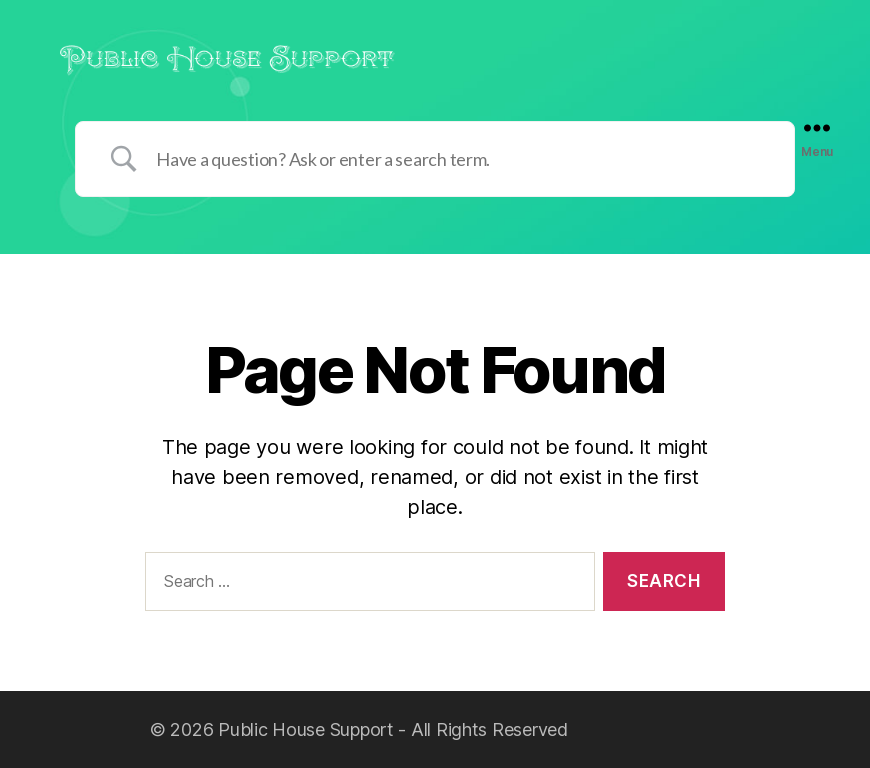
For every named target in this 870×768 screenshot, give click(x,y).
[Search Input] (460, 159)
